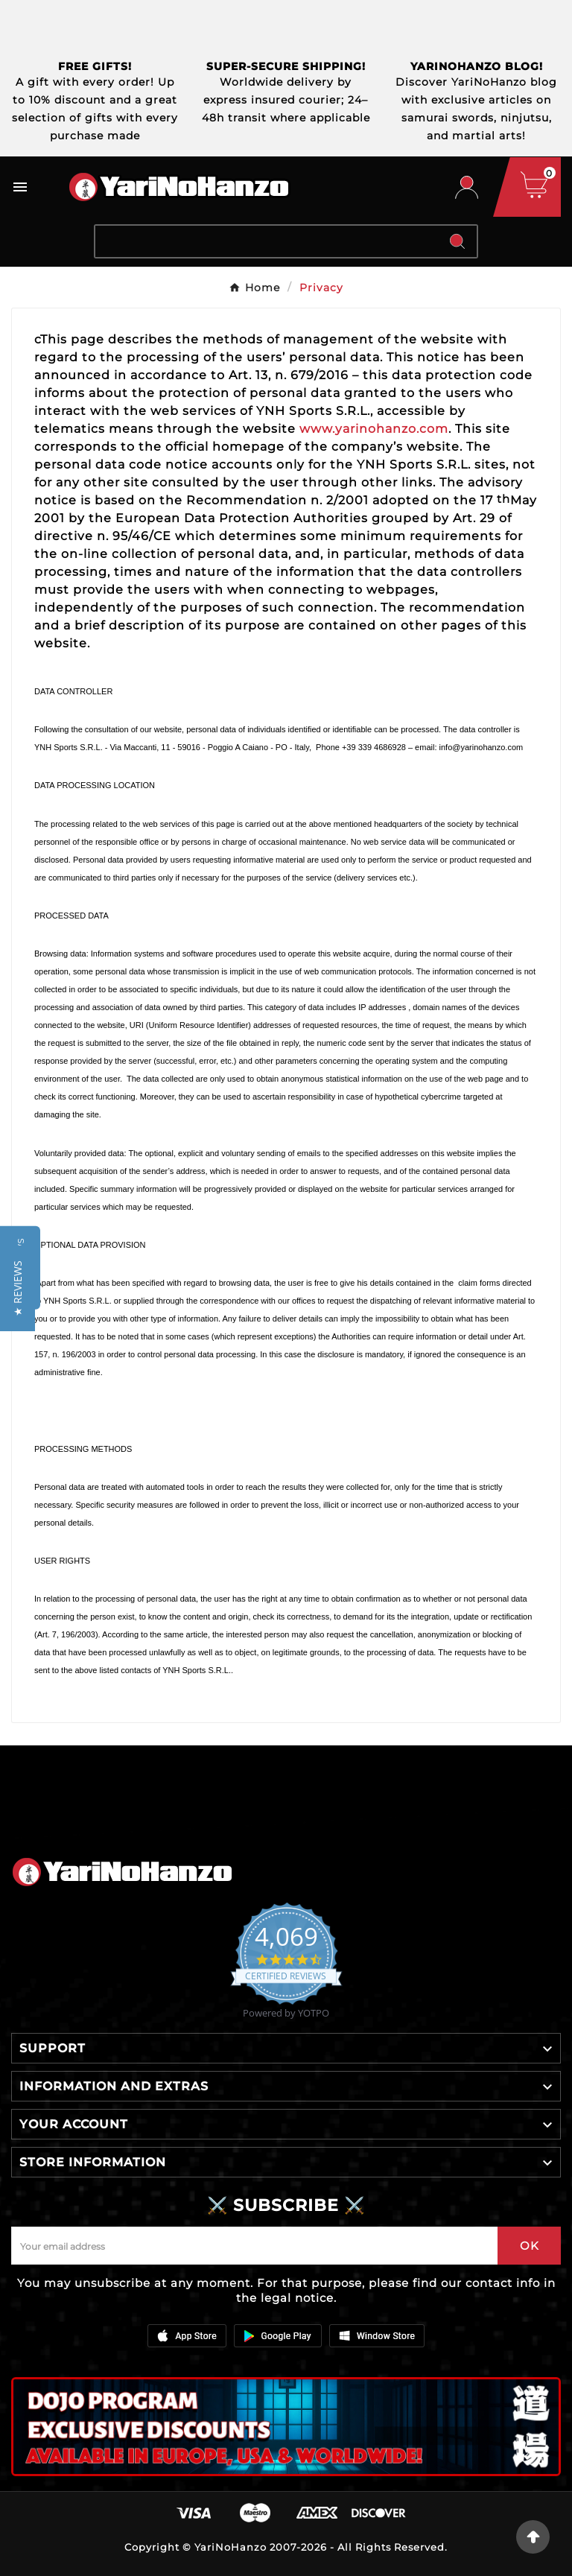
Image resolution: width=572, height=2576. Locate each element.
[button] (17, 1288)
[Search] (267, 241)
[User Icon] (466, 187)
